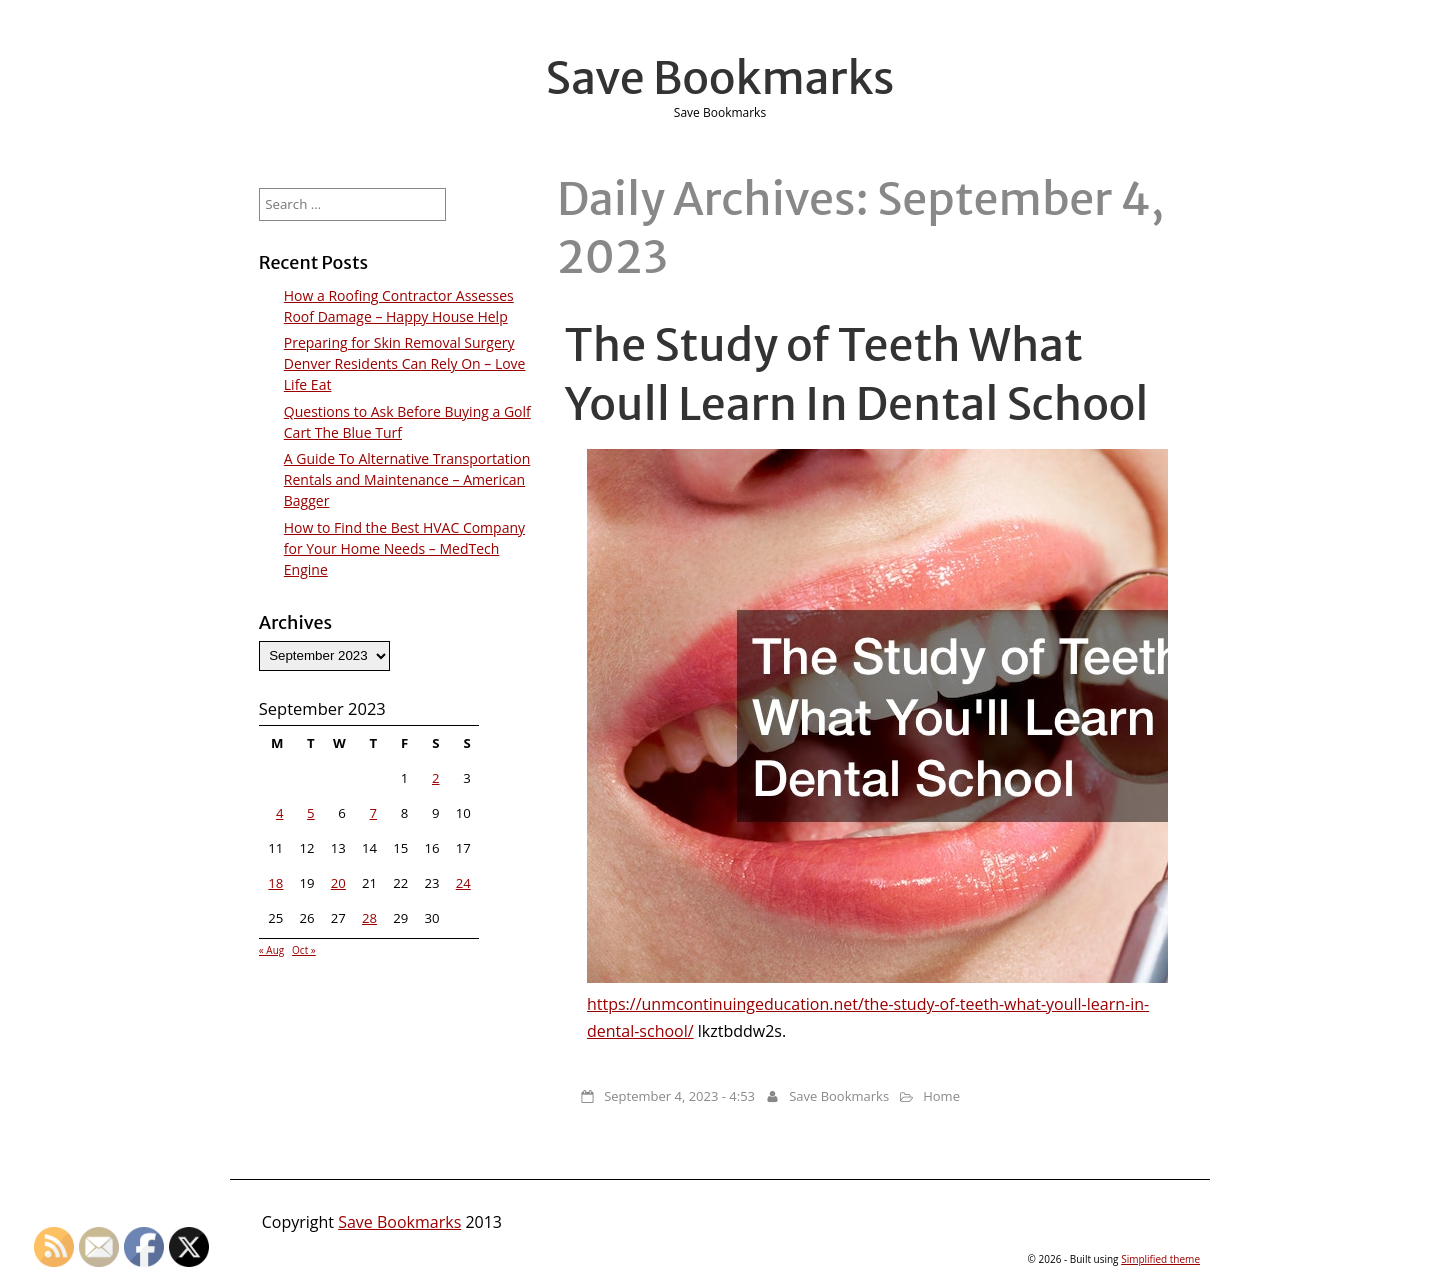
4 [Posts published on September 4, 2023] (280, 813)
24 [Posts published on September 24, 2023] (463, 883)
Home (941, 1096)
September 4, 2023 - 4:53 (679, 1096)
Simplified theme (1160, 1259)
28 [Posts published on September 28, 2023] (369, 918)
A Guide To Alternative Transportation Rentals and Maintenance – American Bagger (407, 479)
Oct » (304, 950)
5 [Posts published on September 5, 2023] (311, 813)
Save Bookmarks (720, 78)
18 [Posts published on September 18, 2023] (275, 883)
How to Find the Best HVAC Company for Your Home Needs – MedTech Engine (404, 548)
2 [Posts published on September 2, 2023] (436, 778)
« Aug (271, 950)
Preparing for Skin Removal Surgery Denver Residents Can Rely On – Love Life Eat (405, 363)
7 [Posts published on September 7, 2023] (374, 813)
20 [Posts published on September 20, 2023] (338, 883)
